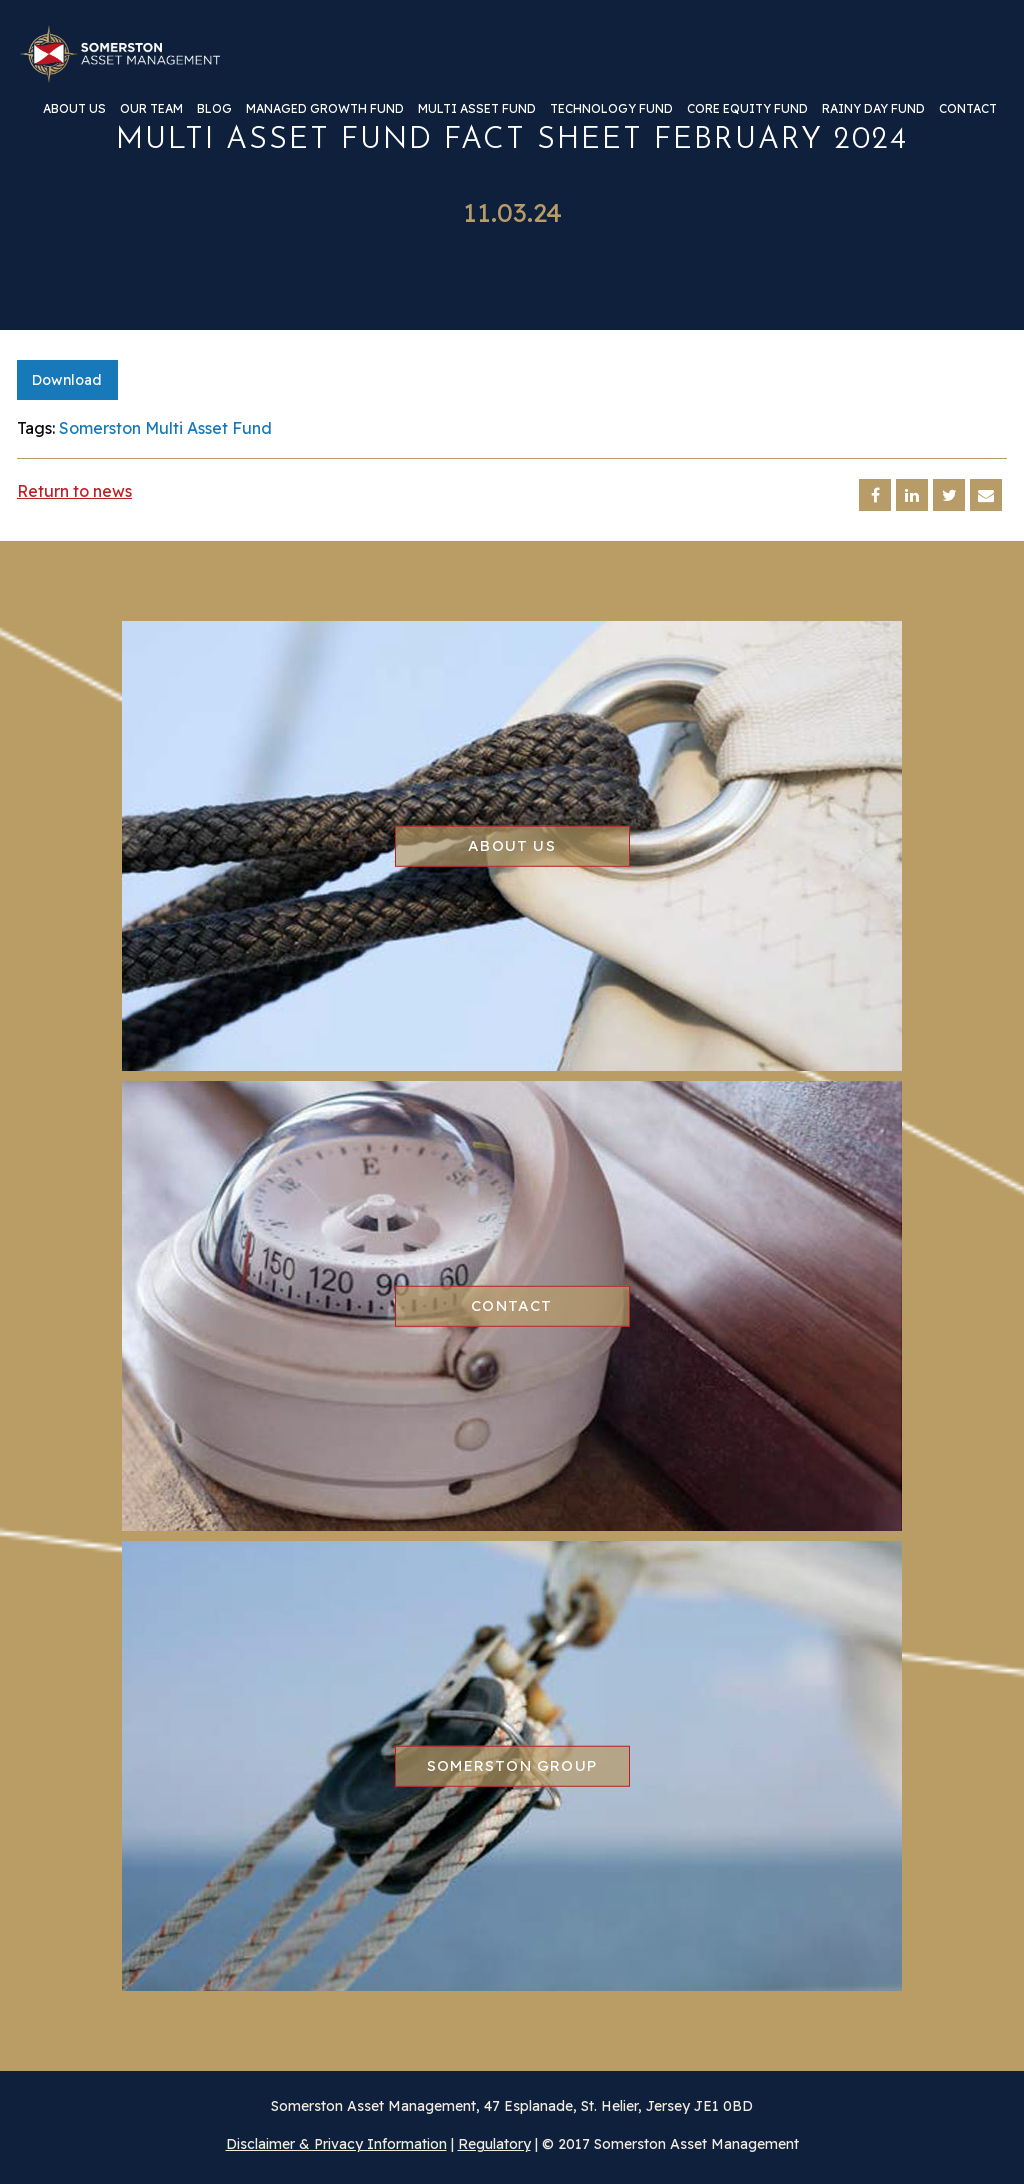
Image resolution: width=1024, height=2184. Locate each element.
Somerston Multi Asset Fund (165, 428)
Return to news (74, 491)
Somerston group (512, 1765)
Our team (151, 109)
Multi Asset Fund (477, 109)
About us (74, 109)
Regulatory (494, 2144)
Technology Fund (611, 109)
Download (67, 380)
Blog (214, 109)
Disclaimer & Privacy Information (336, 2144)
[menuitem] (74, 116)
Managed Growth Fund (325, 109)
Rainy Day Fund (873, 109)
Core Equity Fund (747, 109)
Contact (968, 109)
